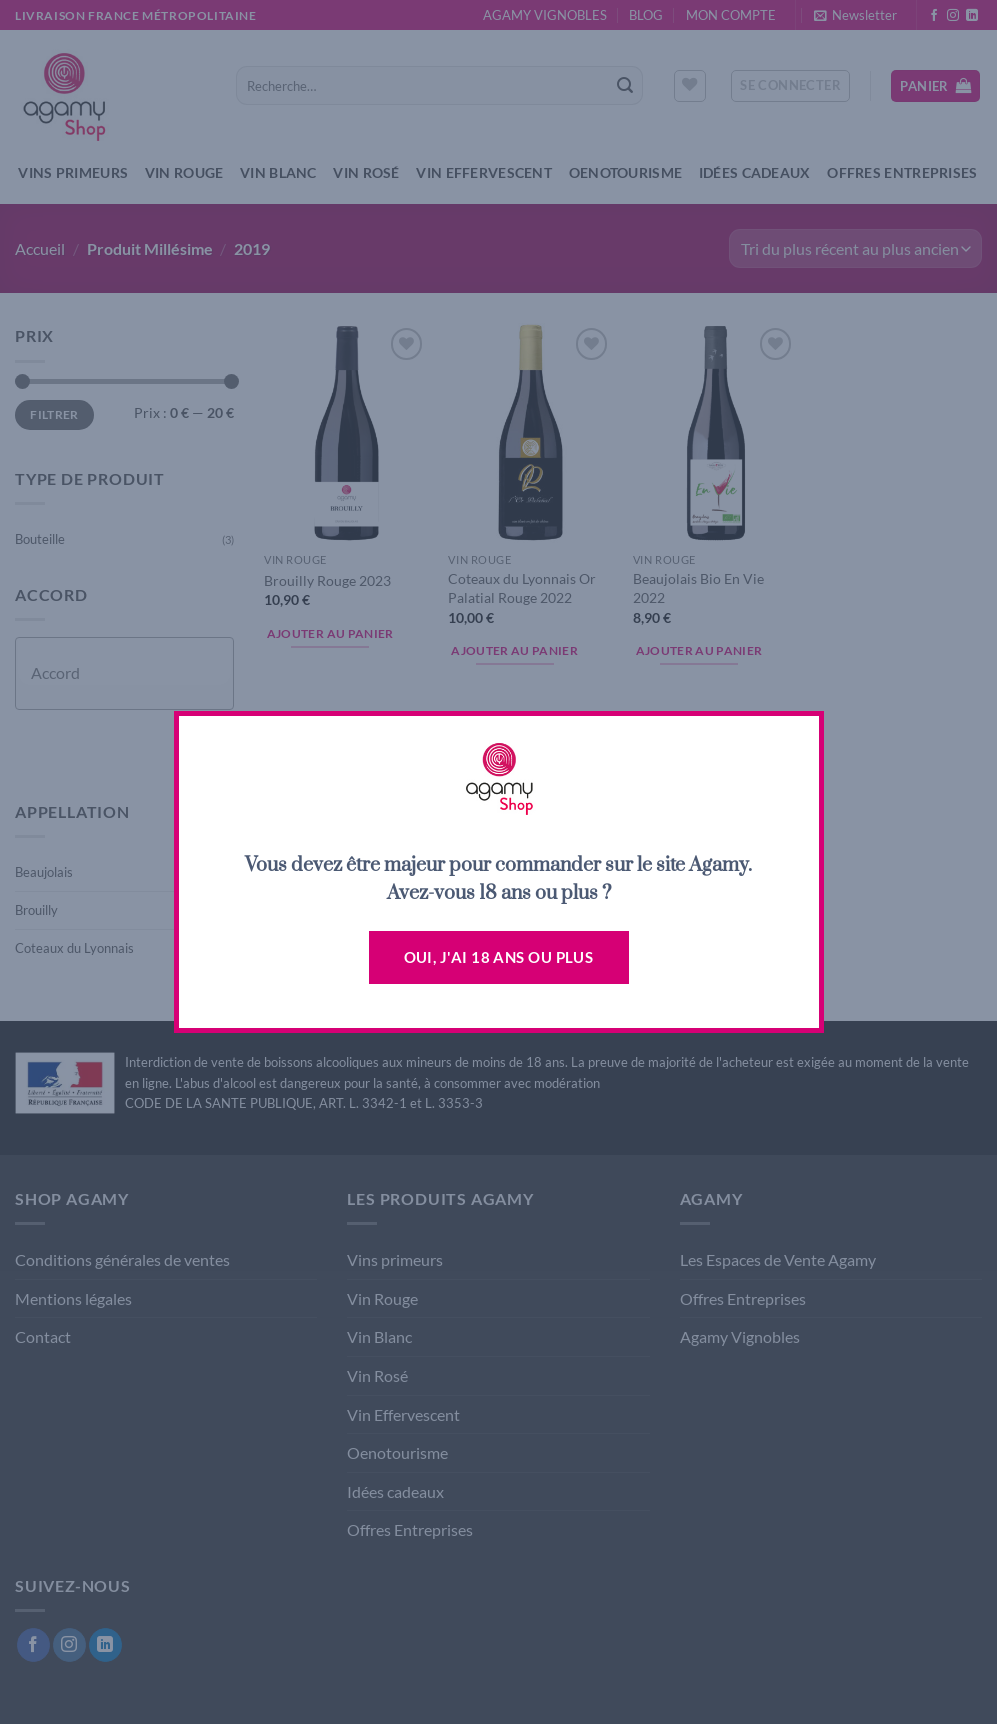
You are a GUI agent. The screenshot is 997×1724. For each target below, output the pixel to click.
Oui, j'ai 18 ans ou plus (499, 957)
